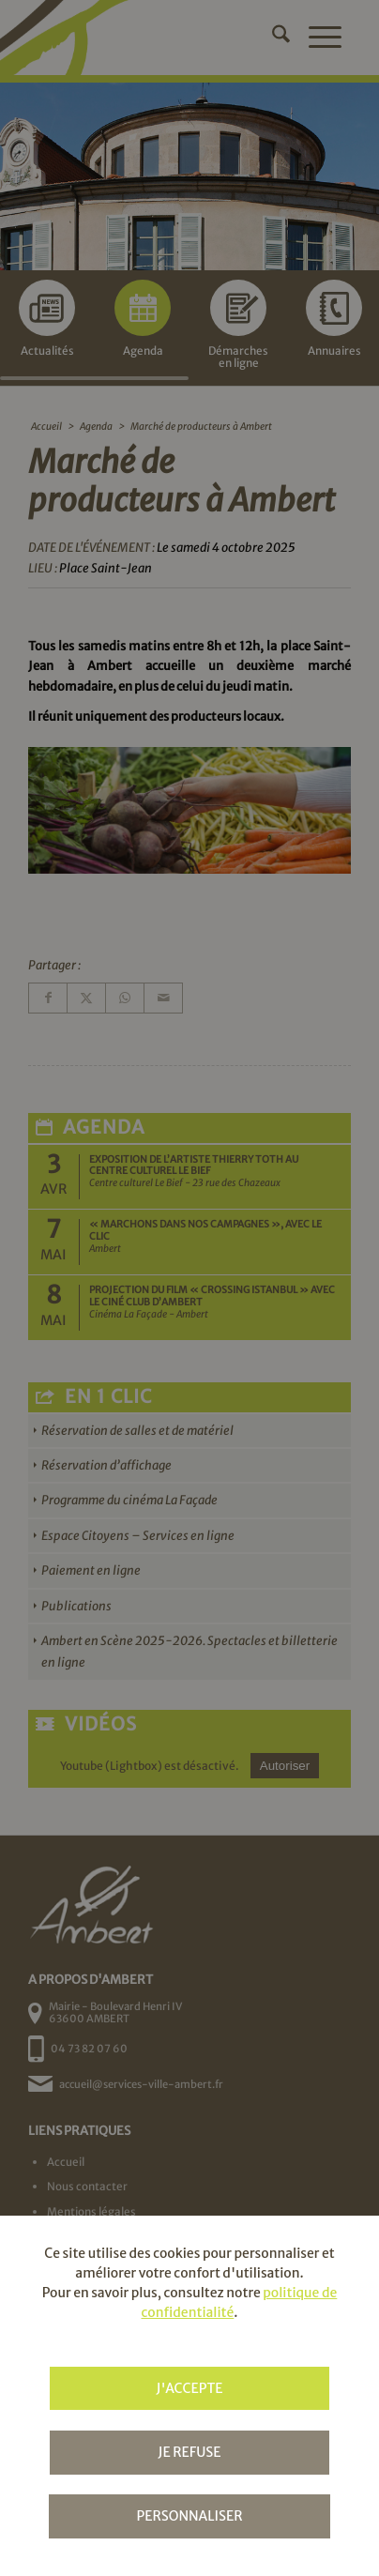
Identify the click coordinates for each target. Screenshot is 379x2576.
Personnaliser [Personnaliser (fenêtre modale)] (189, 2515)
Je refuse (189, 2452)
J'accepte (189, 2388)
